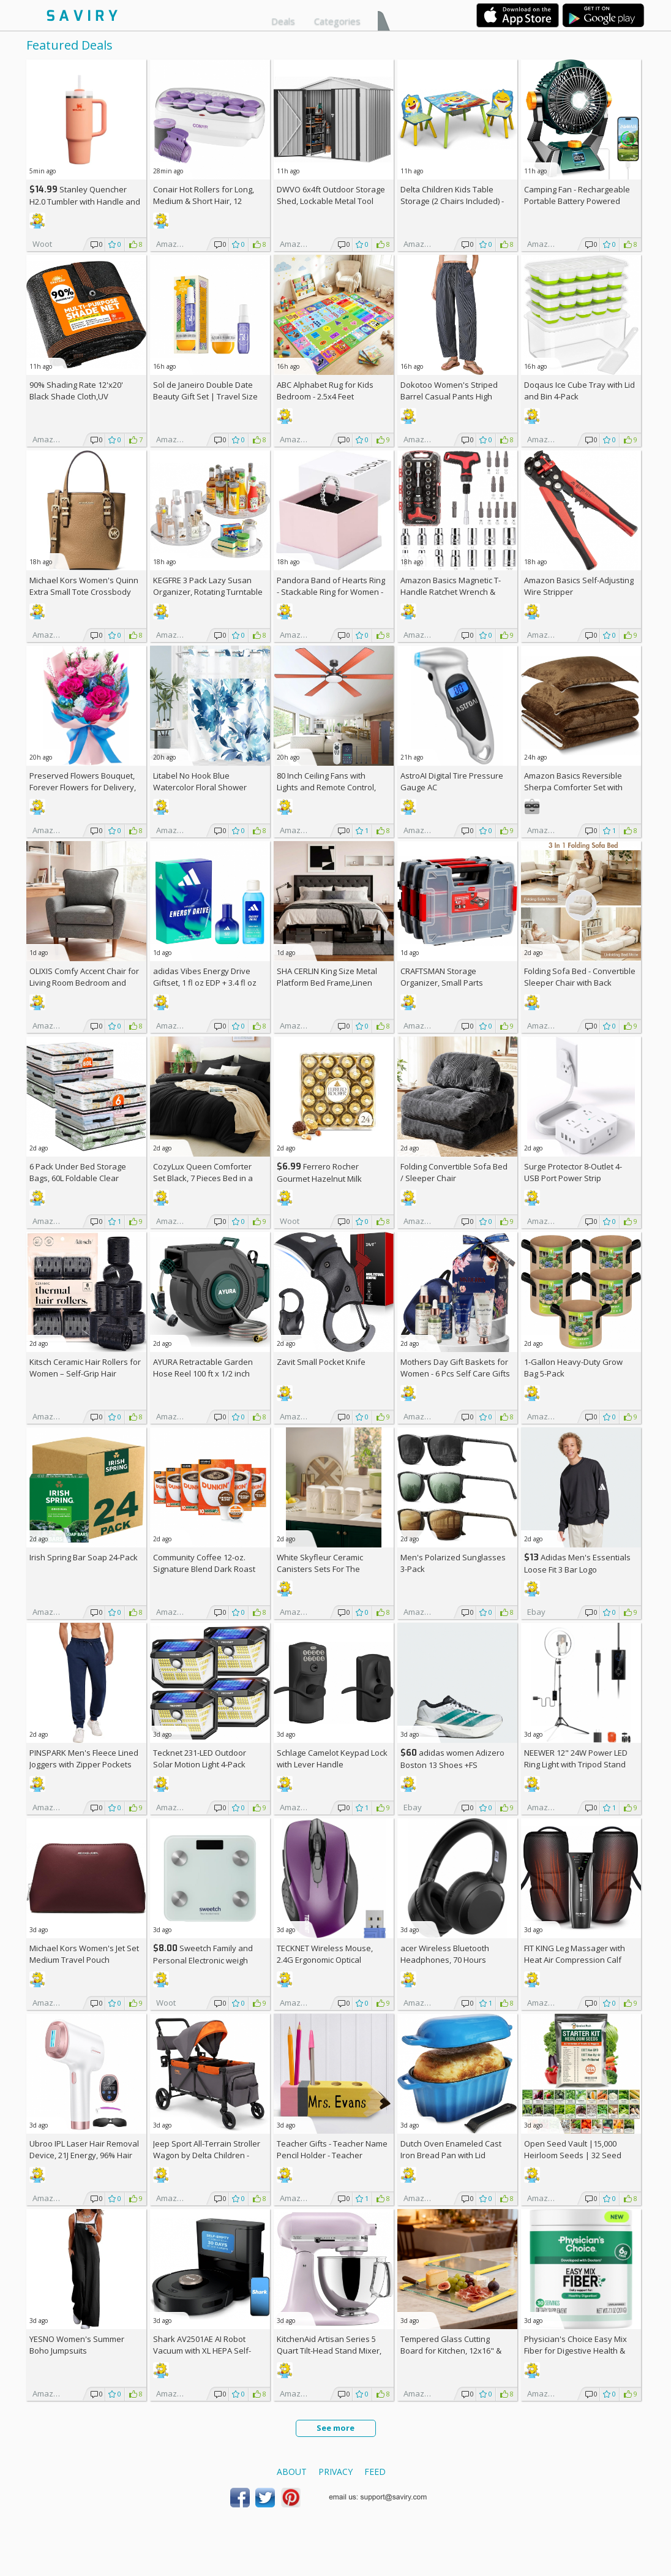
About (292, 2471)
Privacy (335, 2471)
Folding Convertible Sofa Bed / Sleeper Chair (454, 1172)
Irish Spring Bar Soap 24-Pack (83, 1557)
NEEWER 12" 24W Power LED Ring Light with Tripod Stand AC (576, 1764)
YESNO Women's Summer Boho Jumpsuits (76, 2344)
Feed (375, 2471)
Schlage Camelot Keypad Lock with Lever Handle (332, 1758)
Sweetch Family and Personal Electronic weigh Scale (203, 1960)
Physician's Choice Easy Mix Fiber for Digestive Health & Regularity (575, 2350)
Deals (283, 21)
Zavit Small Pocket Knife (321, 1361)
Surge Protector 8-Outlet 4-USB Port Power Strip (573, 1172)
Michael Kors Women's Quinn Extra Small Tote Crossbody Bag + (83, 592)
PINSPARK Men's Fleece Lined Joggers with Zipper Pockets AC (83, 1764)
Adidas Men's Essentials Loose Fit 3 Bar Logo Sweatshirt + (577, 1569)
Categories (337, 21)
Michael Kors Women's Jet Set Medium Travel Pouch (84, 1954)
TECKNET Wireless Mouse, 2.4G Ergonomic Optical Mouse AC (325, 1960)
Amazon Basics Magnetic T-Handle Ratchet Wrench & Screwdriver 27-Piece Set (450, 592)
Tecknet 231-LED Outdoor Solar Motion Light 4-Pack (199, 1758)
